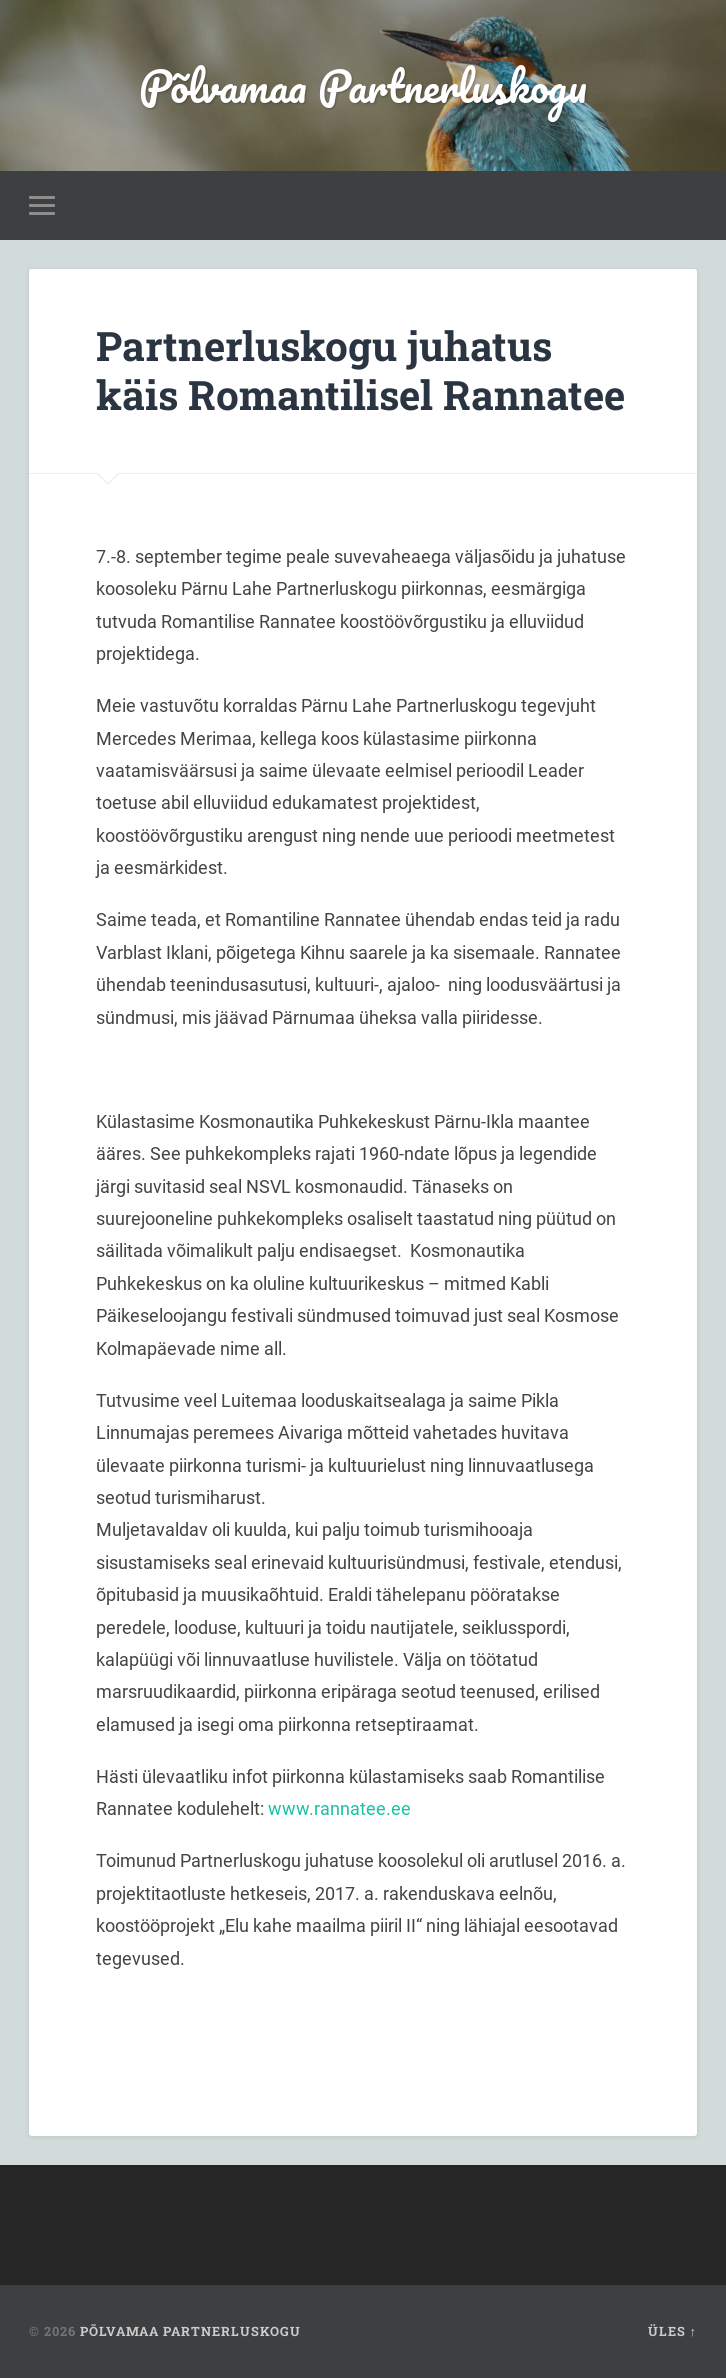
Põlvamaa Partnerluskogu (363, 85)
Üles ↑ (672, 2331)
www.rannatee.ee (339, 1808)
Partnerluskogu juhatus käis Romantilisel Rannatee (360, 370)
